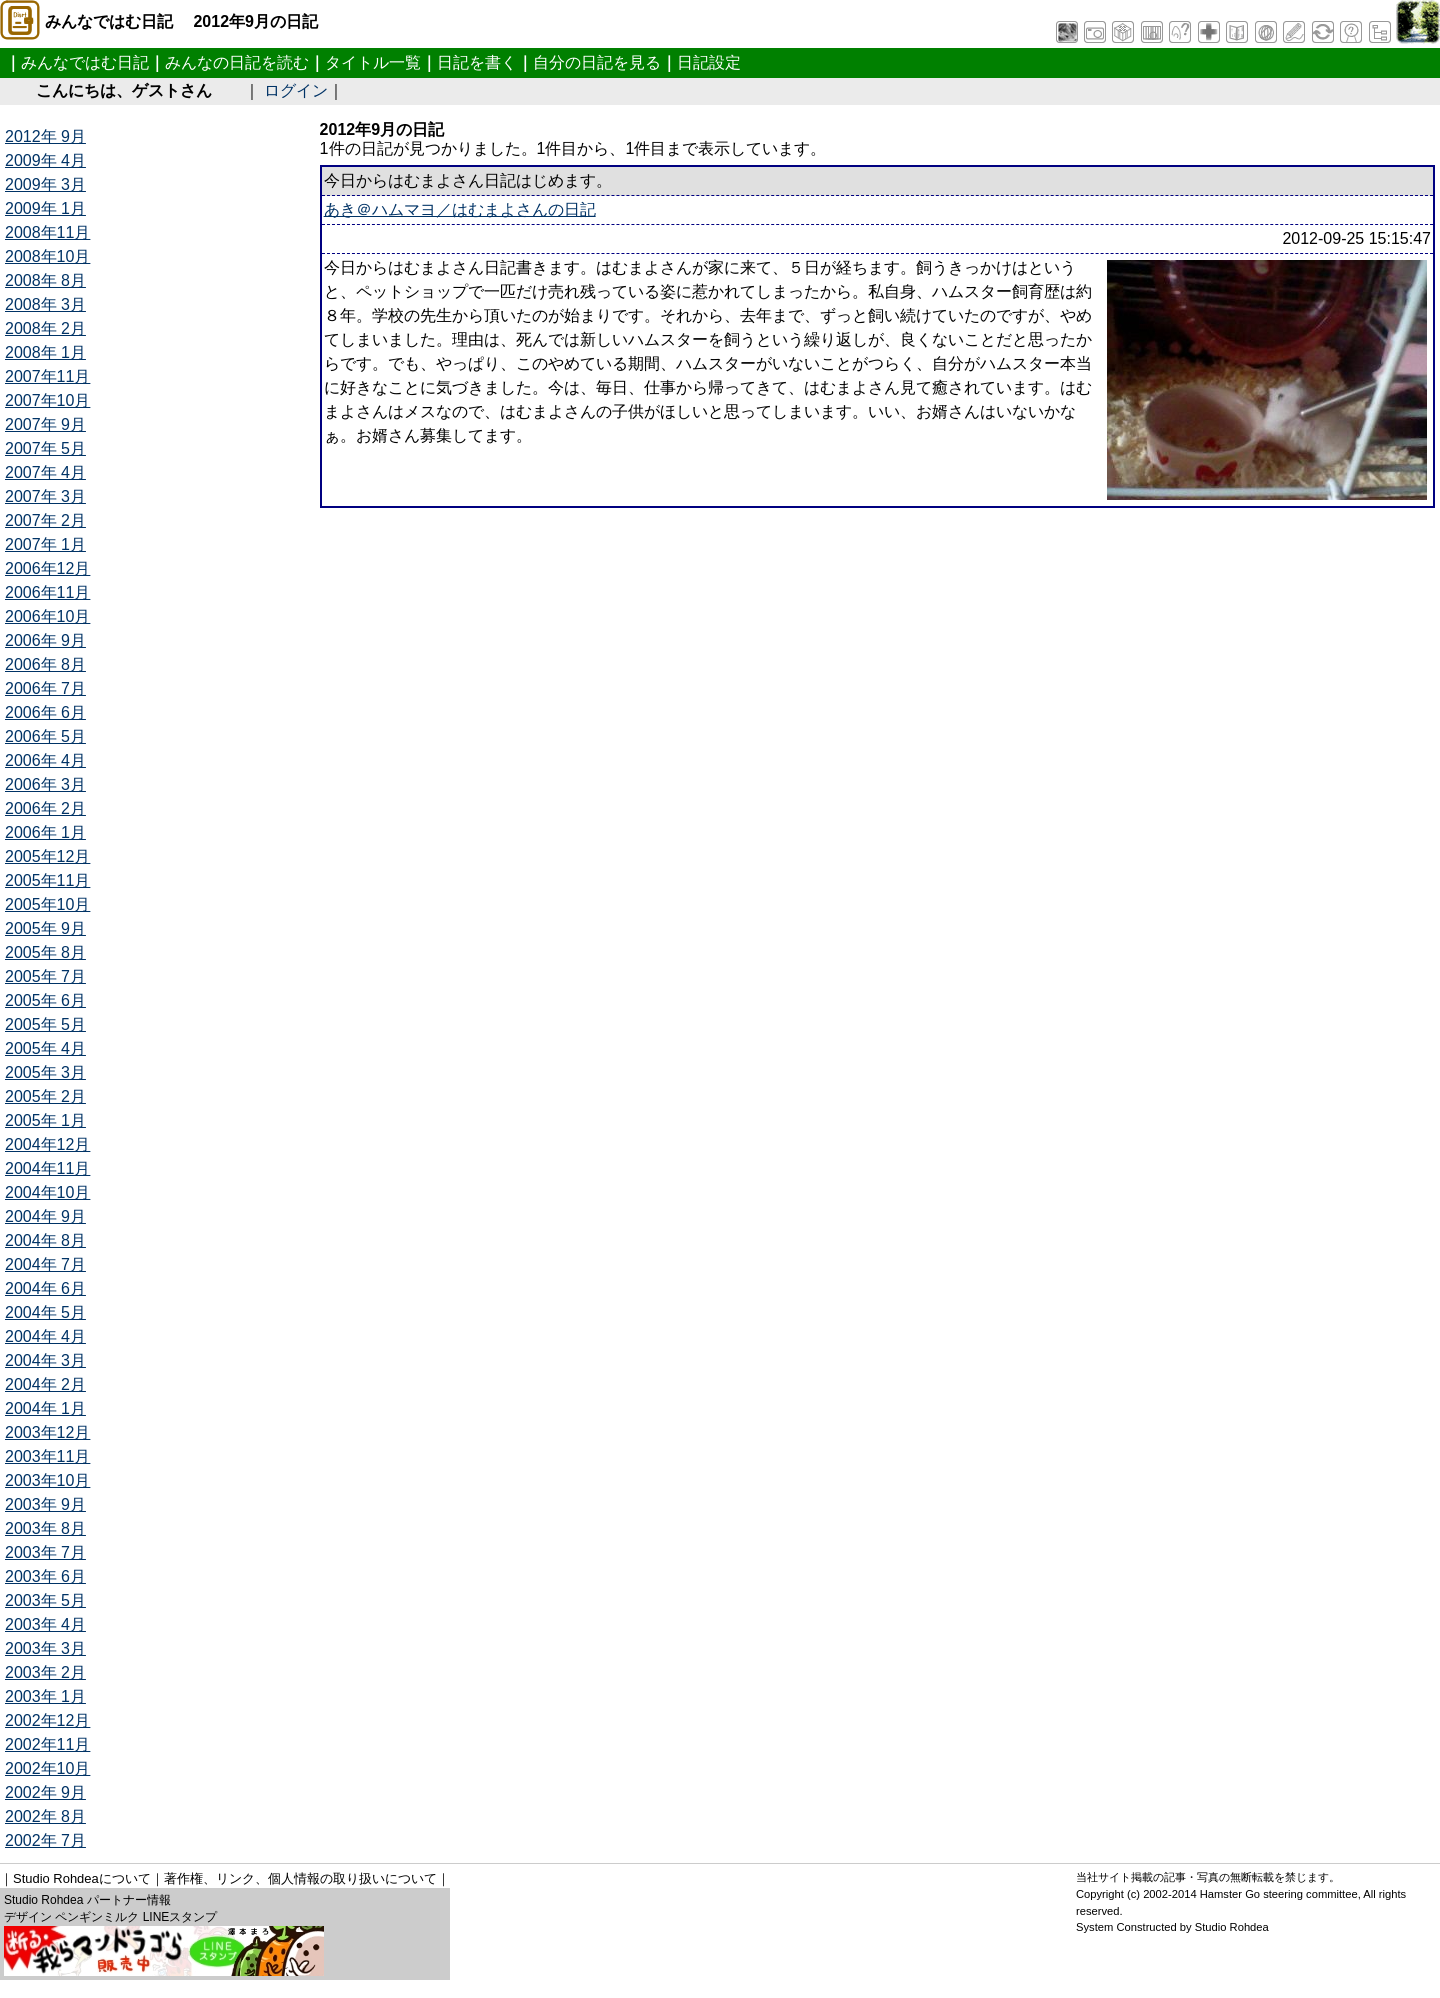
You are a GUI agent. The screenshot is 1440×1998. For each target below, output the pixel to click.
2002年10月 (47, 1768)
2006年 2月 (45, 808)
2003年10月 (47, 1480)
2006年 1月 (45, 832)
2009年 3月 (45, 184)
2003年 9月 (45, 1504)
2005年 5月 (45, 1024)
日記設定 (709, 62)
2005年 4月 (45, 1048)
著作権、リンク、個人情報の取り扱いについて (300, 1878)
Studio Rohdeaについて (82, 1878)
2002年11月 (47, 1744)
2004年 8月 (45, 1240)
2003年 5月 (45, 1600)
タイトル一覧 (373, 62)
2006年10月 (47, 616)
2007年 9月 (45, 424)
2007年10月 (47, 400)
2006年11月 (47, 592)
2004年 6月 (45, 1288)
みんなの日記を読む (237, 62)
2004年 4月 (45, 1336)
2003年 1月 (45, 1696)
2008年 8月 (45, 280)
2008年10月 (47, 256)
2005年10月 (47, 904)
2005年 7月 (45, 976)
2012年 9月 (45, 136)
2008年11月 (47, 232)
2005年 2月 (45, 1096)
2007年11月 (47, 376)
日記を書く (477, 62)
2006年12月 (47, 568)
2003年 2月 (45, 1672)
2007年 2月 (45, 520)
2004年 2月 (45, 1384)
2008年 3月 (45, 304)
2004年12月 (47, 1144)
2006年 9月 (45, 640)
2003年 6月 (45, 1576)
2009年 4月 (45, 160)
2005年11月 (47, 880)
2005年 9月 (45, 928)
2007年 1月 (45, 544)
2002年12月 (47, 1720)
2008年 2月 (45, 328)
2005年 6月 (45, 1000)
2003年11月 (47, 1456)
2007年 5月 (45, 448)
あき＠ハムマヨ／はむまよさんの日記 (460, 209)
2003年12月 (47, 1432)
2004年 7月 (45, 1264)
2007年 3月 (45, 496)
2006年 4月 (45, 760)
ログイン (296, 90)
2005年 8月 (45, 952)
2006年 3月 (45, 784)
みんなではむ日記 (85, 62)
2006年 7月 (45, 688)
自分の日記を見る (597, 62)
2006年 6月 (45, 712)
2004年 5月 (45, 1312)
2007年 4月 (45, 472)
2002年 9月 (45, 1792)
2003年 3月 (45, 1648)
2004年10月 (47, 1192)
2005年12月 (47, 856)
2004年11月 (47, 1168)
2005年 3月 (45, 1072)
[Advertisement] (626, 553)
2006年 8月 (45, 664)
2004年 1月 (45, 1408)
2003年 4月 (45, 1624)
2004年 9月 (45, 1216)
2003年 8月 (45, 1528)
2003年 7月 (45, 1552)
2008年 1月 (45, 352)
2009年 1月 (45, 208)
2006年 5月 (45, 736)
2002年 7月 (45, 1840)
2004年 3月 (45, 1360)
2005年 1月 (45, 1120)
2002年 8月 (45, 1816)
